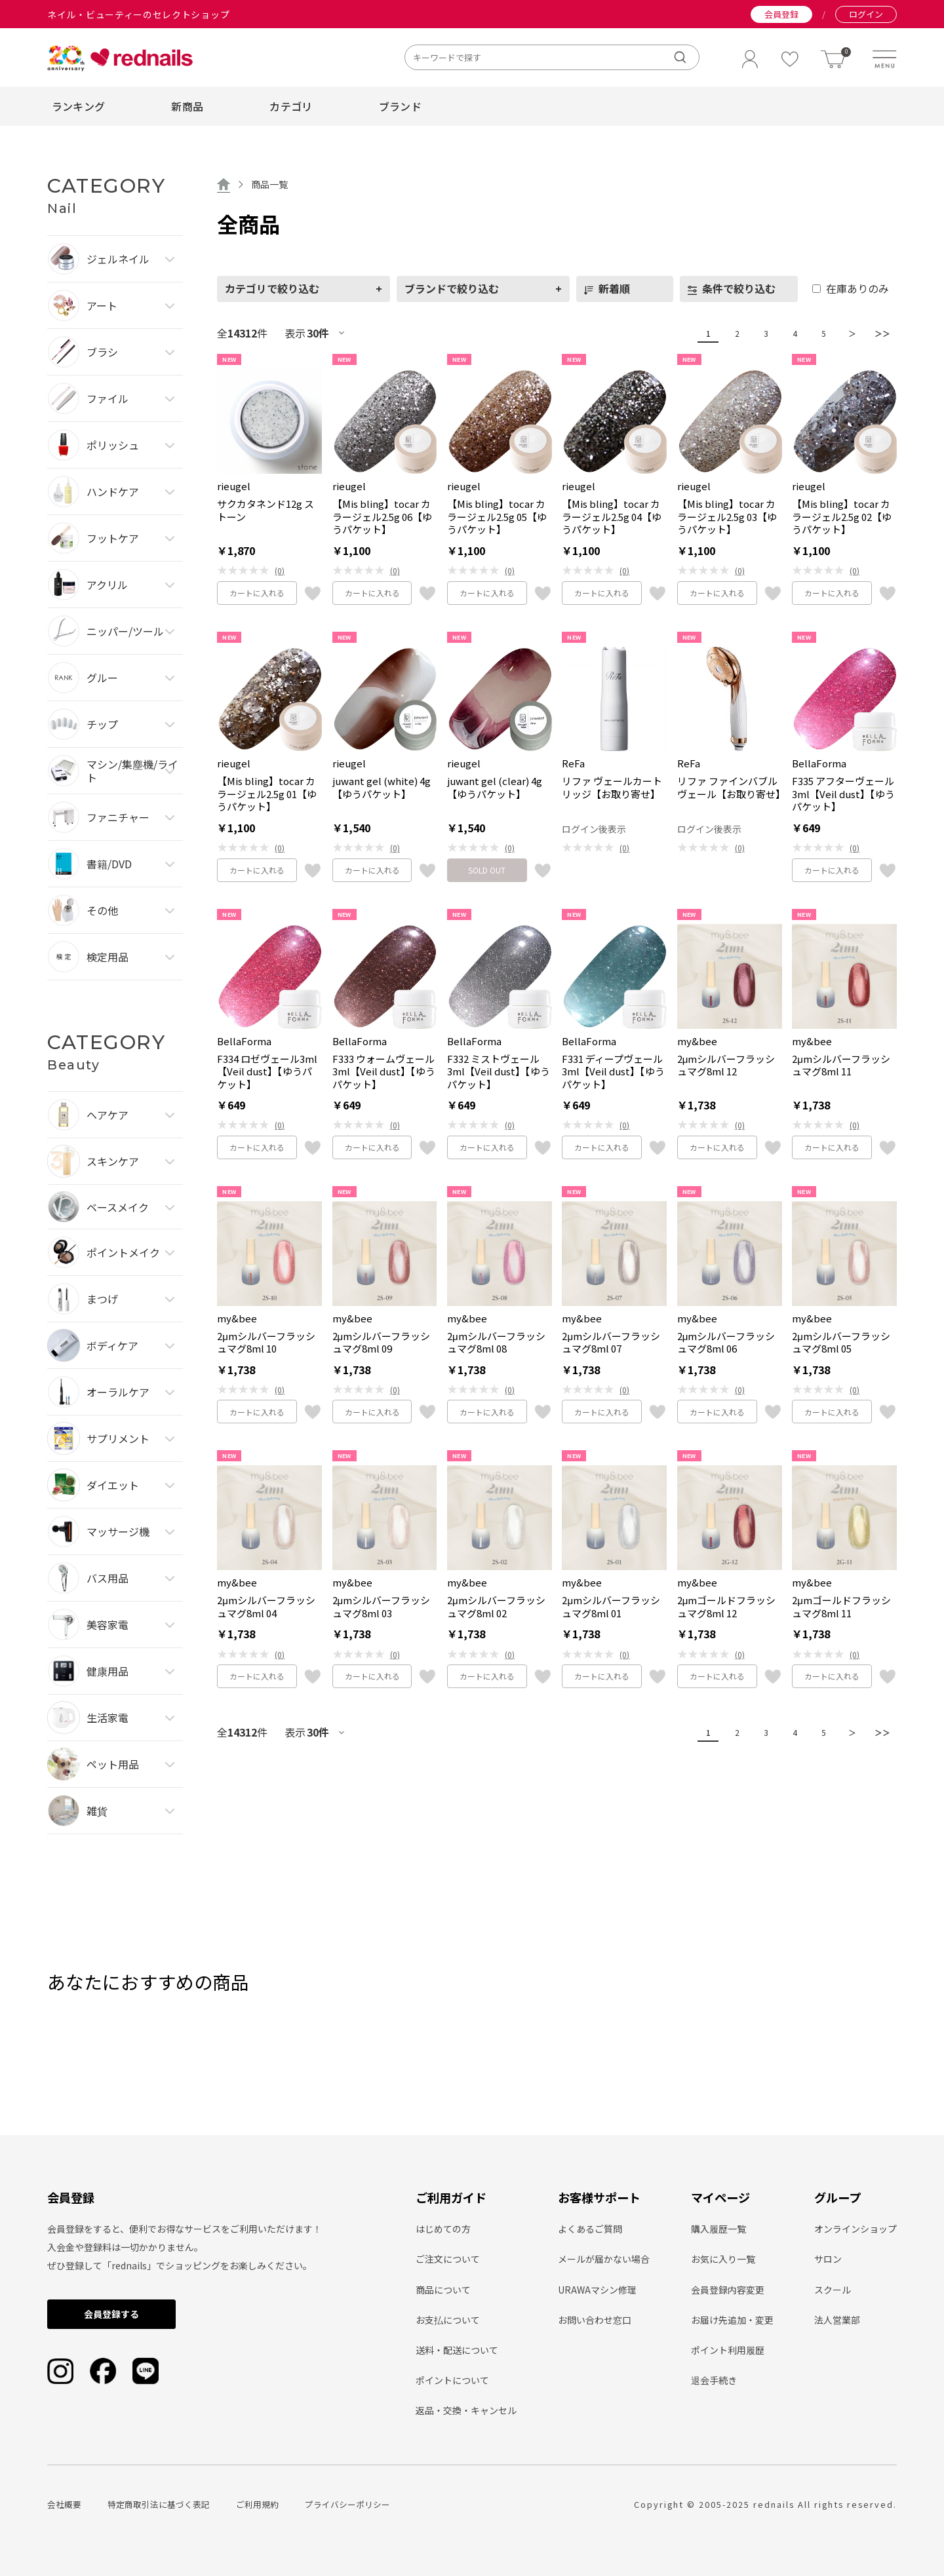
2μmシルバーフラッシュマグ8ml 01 (611, 1606)
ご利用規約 (257, 2504)
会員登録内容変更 (727, 2289)
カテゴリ (290, 106)
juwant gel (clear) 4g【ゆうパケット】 (494, 787)
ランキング (79, 106)
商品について (443, 2289)
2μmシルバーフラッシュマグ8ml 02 (496, 1606)
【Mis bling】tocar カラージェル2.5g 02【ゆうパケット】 (842, 516)
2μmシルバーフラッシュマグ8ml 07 (611, 1342)
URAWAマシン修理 (597, 2289)
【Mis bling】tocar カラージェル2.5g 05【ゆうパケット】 (497, 516)
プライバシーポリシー (347, 2504)
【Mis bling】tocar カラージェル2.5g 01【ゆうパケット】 (267, 794)
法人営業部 (837, 2319)
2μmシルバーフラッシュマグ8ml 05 (841, 1342)
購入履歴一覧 (718, 2228)
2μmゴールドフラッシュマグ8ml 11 (841, 1606)
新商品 (187, 106)
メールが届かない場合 (604, 2258)
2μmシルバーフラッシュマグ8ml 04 (266, 1606)
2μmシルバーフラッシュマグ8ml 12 (726, 1065)
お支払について (448, 2319)
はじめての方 (443, 2228)
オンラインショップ (855, 2228)
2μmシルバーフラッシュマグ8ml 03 (381, 1606)
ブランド (400, 106)
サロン (828, 2258)
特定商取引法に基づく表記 (159, 2504)
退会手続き (714, 2380)
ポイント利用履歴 (727, 2349)
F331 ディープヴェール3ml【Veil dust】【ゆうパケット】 (613, 1071)
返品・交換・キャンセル (466, 2410)
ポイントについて (452, 2380)
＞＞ (879, 333)
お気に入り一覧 (723, 2258)
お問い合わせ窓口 (594, 2319)
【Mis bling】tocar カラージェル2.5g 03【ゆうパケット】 (727, 516)
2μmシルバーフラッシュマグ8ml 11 (841, 1065)
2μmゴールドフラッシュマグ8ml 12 (726, 1606)
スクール (832, 2289)
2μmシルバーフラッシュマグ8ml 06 (726, 1342)
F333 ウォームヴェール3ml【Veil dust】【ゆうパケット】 (383, 1071)
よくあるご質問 (590, 2228)
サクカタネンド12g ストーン (265, 510)
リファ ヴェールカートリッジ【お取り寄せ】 (612, 787)
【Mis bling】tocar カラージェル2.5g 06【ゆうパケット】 (382, 516)
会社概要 (64, 2504)
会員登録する (111, 2313)
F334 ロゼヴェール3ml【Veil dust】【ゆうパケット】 (267, 1071)
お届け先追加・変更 (732, 2319)
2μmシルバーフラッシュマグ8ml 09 (381, 1342)
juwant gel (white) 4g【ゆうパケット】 (381, 787)
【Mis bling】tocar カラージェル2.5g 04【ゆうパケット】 (611, 516)
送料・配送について (457, 2349)
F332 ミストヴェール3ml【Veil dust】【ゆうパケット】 (498, 1071)
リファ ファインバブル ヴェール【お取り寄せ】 (729, 787)
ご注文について (448, 2258)
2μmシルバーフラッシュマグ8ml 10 (266, 1342)
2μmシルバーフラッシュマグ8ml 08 (496, 1342)
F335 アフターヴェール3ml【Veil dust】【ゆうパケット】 (843, 794)
